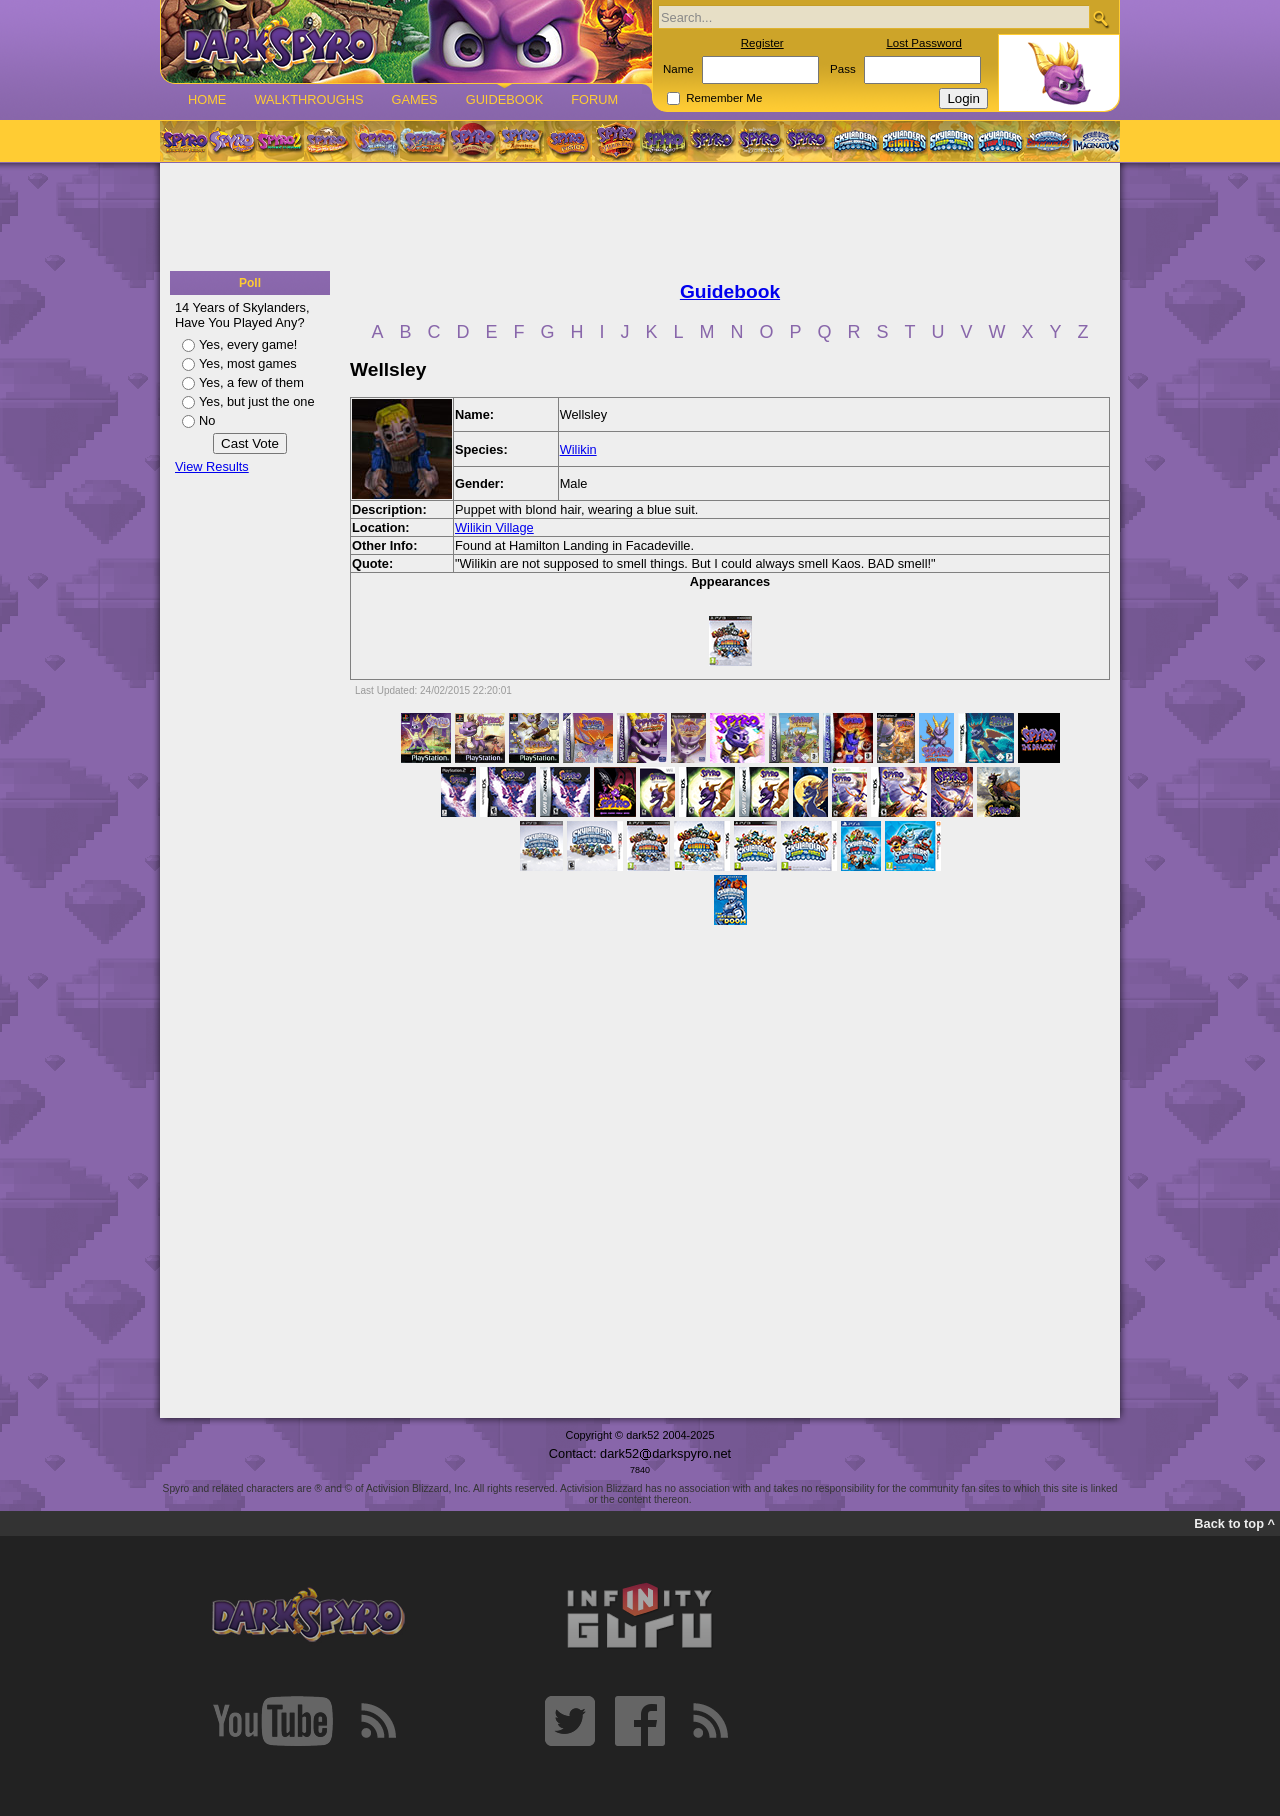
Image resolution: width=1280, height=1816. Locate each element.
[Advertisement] (640, 218)
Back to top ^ (1234, 1523)
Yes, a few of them (251, 382)
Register (762, 43)
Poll (250, 283)
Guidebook (505, 99)
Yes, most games (248, 363)
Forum (594, 99)
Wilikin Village (494, 527)
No (207, 420)
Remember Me (724, 98)
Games (414, 99)
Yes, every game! (248, 344)
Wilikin (578, 449)
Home (207, 99)
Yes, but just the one (257, 401)
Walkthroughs (308, 99)
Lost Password (924, 43)
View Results (212, 466)
